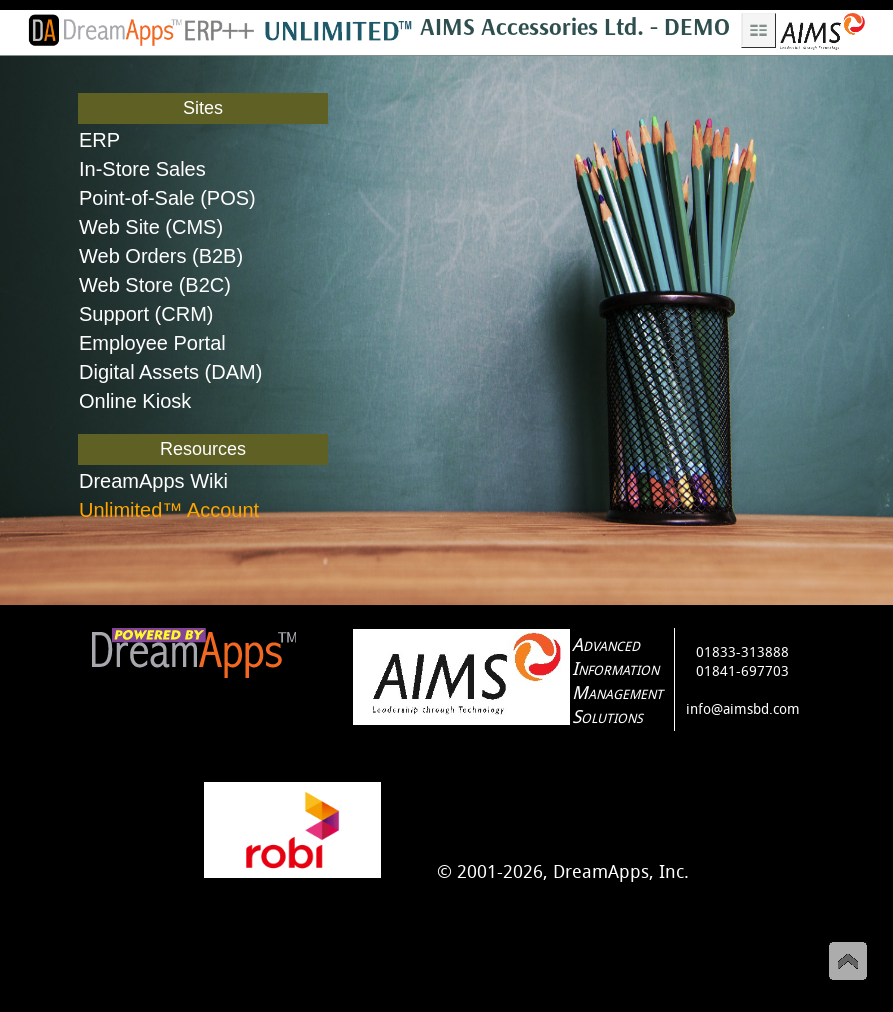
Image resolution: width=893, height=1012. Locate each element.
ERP (99, 140)
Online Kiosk (135, 401)
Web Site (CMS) (151, 227)
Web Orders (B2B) (161, 256)
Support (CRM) (146, 314)
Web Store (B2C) (155, 285)
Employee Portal (152, 343)
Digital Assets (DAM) (170, 372)
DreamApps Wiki (153, 481)
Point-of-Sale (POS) (167, 198)
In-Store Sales (142, 169)
